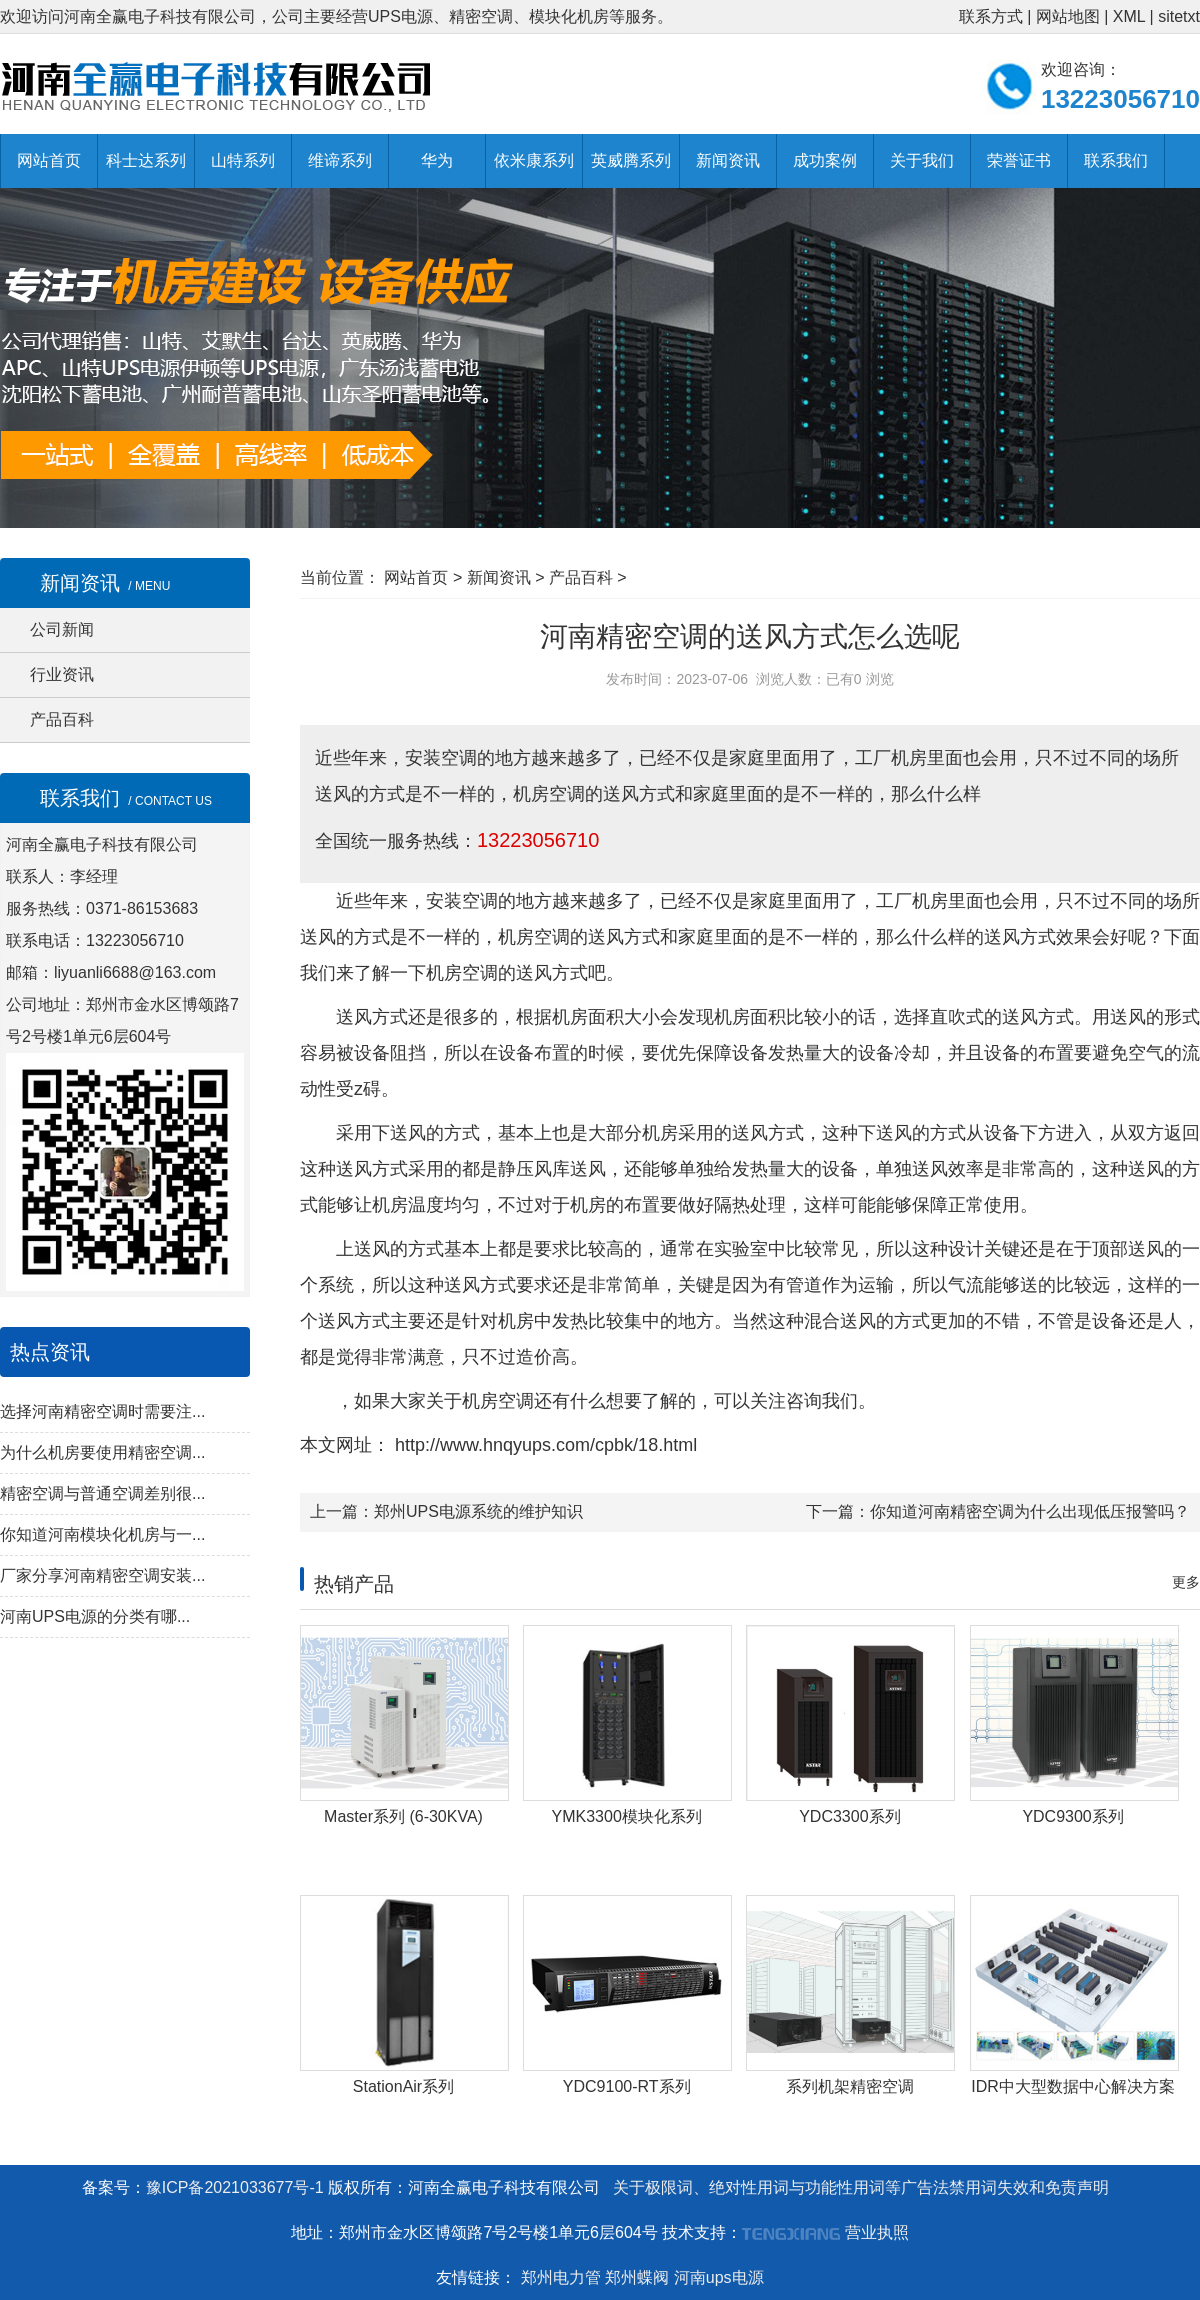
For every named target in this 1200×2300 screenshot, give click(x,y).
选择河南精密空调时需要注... (102, 1411)
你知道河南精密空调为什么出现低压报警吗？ (1030, 1511)
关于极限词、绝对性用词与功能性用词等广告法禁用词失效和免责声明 (861, 2187)
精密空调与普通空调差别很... (102, 1493)
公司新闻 (62, 629)
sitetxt (1179, 16)
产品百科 (62, 719)
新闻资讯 (728, 160)
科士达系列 (146, 160)
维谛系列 (340, 160)
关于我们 (922, 160)
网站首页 (49, 160)
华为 (437, 160)
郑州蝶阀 (637, 2277)
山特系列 (243, 160)
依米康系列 (534, 160)
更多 (1186, 1582)
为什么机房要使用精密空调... (102, 1452)
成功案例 (825, 160)
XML (1129, 16)
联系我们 (1116, 160)
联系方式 (991, 16)
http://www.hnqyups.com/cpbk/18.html (543, 1445)
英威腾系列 (631, 160)
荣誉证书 (1019, 160)
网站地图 (1068, 16)
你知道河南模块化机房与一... (102, 1534)
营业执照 (877, 2232)
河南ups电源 (719, 2277)
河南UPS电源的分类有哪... (95, 1616)
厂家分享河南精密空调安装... (102, 1575)
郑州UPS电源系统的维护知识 (478, 1511)
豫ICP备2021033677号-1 (235, 2187)
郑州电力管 (561, 2277)
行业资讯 (62, 674)
